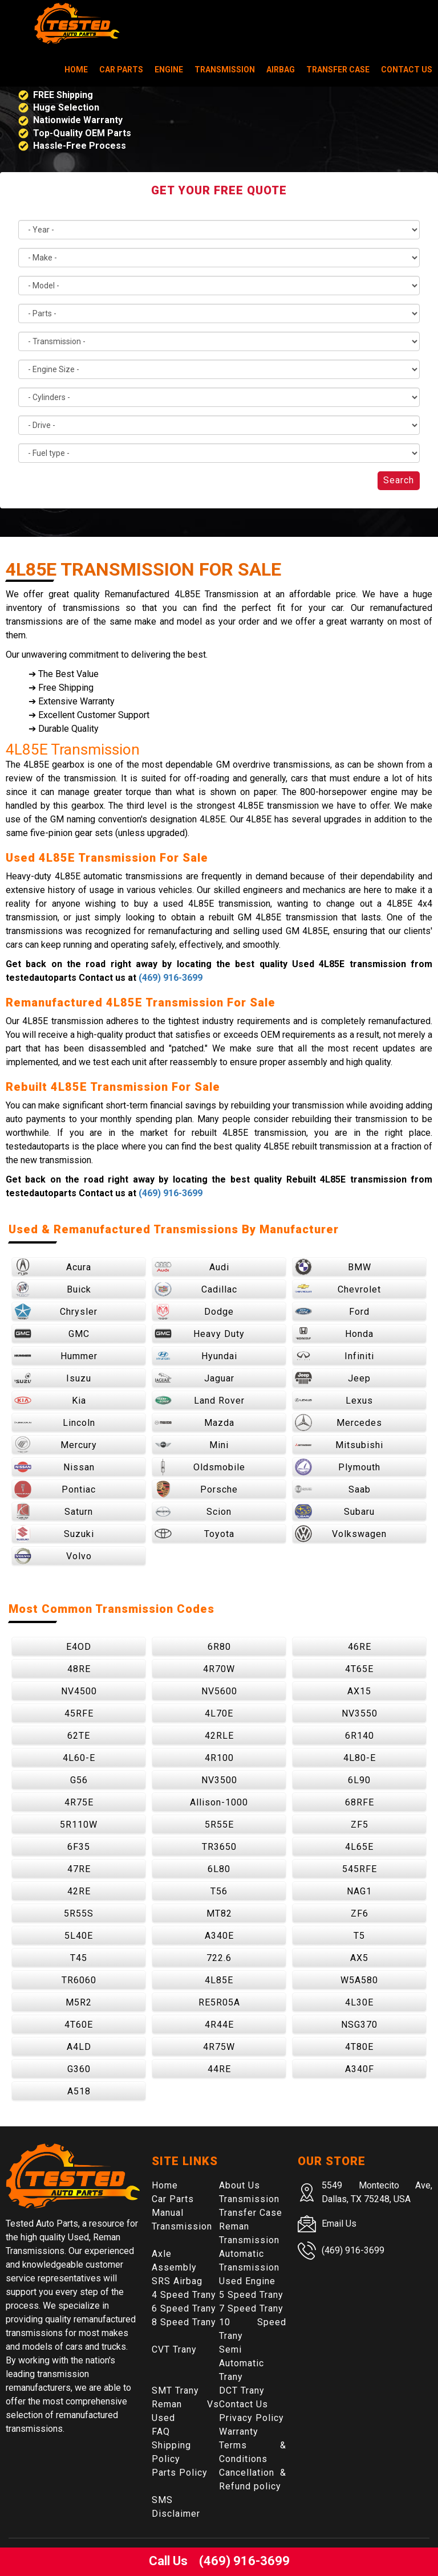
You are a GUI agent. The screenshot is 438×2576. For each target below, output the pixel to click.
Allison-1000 (219, 1802)
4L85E (219, 1980)
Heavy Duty (200, 1333)
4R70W (219, 1669)
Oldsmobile (200, 1467)
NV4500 (79, 1691)
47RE (79, 1869)
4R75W (219, 2046)
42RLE (219, 1735)
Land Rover (200, 1400)
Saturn (53, 1511)
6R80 (219, 1646)
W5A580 (359, 1980)
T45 (78, 1958)
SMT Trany (175, 2390)
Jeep (333, 1378)
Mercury (55, 1444)
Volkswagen (341, 1533)
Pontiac (55, 1489)
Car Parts (121, 69)
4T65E (359, 1669)
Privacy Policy (251, 2417)
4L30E (359, 2002)
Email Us (339, 2223)
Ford (332, 1311)
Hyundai (196, 1355)
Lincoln (54, 1422)
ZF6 (359, 1913)
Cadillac (196, 1289)
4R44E (219, 2024)
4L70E (219, 1713)
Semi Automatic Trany (241, 2363)
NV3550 (360, 1713)
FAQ (161, 2431)
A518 (79, 2091)
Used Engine (247, 2281)
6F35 (78, 1846)
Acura (52, 1266)
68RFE (359, 1802)
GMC (52, 1333)
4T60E (78, 2024)
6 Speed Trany (184, 2308)
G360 (79, 2069)
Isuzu (52, 1378)
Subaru (335, 1511)
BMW (333, 1266)
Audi (192, 1266)
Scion (193, 1511)
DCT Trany (242, 2390)
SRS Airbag (177, 2281)
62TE (78, 1735)
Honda (334, 1333)
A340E (219, 1935)
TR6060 (79, 1980)
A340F (359, 2069)
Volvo (53, 1555)
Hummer (56, 1355)
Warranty (238, 2431)
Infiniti (334, 1355)
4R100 (219, 1757)
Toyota (194, 1533)
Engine (169, 69)
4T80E (359, 2046)
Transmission (224, 69)
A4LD (79, 2046)
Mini (192, 1444)
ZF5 (359, 1824)
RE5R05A (219, 2002)
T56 (219, 1891)
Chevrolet (338, 1289)
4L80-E (359, 1757)
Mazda (194, 1422)
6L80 (219, 1869)
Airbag (280, 69)
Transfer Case (338, 69)
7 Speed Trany (251, 2308)
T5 (359, 1935)
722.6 (219, 1958)
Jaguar (194, 1378)
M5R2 (79, 2002)
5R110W (79, 1824)
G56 (79, 1780)
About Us (239, 2185)
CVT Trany (174, 2349)
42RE (79, 1891)
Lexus (334, 1400)
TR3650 (219, 1846)
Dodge (194, 1311)
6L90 (359, 1780)
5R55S (79, 1913)
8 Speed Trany (184, 2322)
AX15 (359, 1691)
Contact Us (406, 69)
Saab (333, 1489)
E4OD (78, 1646)
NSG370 (359, 2024)
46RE (359, 1646)
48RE (79, 1669)
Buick (52, 1289)
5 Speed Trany (251, 2294)
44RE (219, 2069)
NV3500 (219, 1780)
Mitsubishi (339, 1444)
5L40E (78, 1935)
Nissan (54, 1467)
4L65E (359, 1846)
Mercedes (338, 1422)
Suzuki (54, 1533)
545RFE (359, 1869)
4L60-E (79, 1757)
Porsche (196, 1489)
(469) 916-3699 (170, 977)
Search (398, 480)
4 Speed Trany (184, 2294)
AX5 (359, 1958)
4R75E (79, 1802)
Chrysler (56, 1311)
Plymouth (337, 1467)
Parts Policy (180, 2472)
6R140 (359, 1735)
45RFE (79, 1713)
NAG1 (359, 1891)
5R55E (219, 1824)
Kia (50, 1400)
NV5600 (219, 1691)
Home (76, 69)
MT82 (219, 1913)
